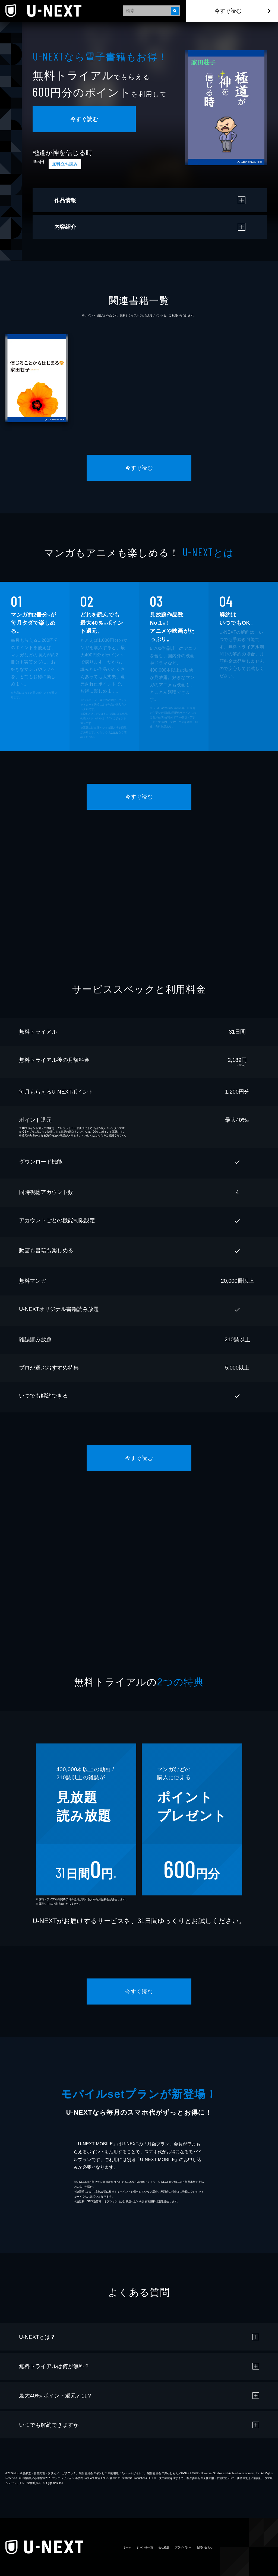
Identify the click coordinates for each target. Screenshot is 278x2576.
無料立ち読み (65, 164)
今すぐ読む (228, 11)
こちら (114, 732)
